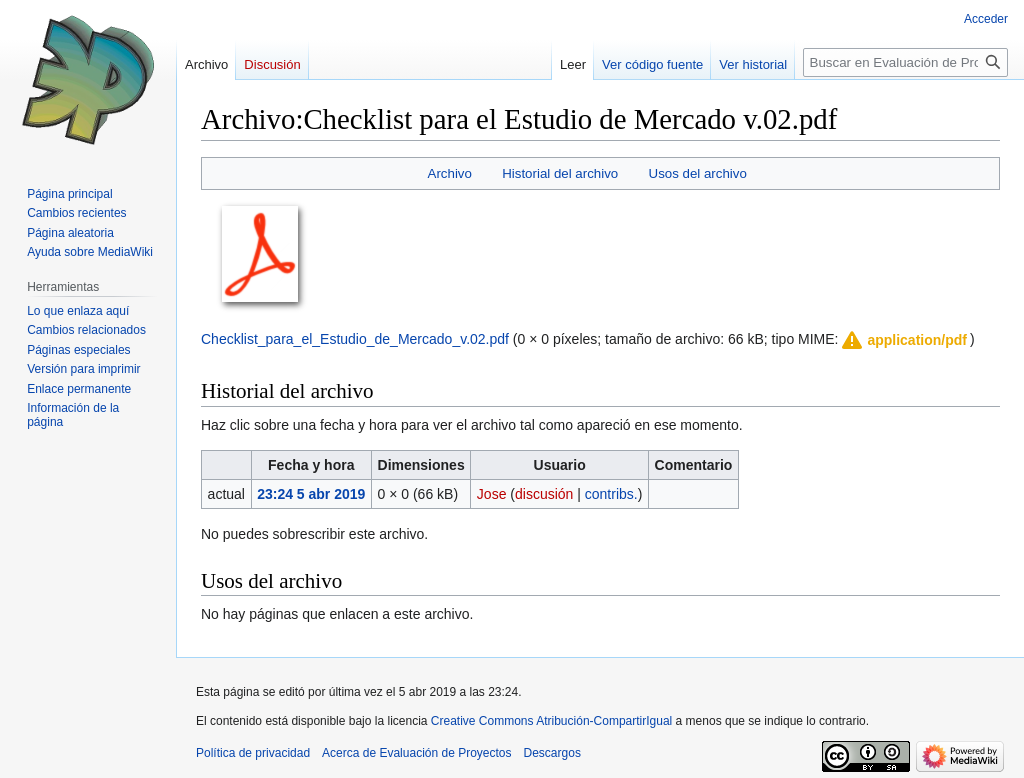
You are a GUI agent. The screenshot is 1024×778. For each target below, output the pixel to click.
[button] (903, 340)
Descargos (552, 753)
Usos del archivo (698, 173)
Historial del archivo (560, 173)
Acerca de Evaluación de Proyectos (416, 753)
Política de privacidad (253, 753)
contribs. (611, 494)
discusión (544, 494)
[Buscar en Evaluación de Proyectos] (905, 62)
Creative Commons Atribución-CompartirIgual (551, 721)
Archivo (450, 173)
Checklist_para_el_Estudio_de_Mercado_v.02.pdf (355, 339)
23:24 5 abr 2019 (311, 494)
